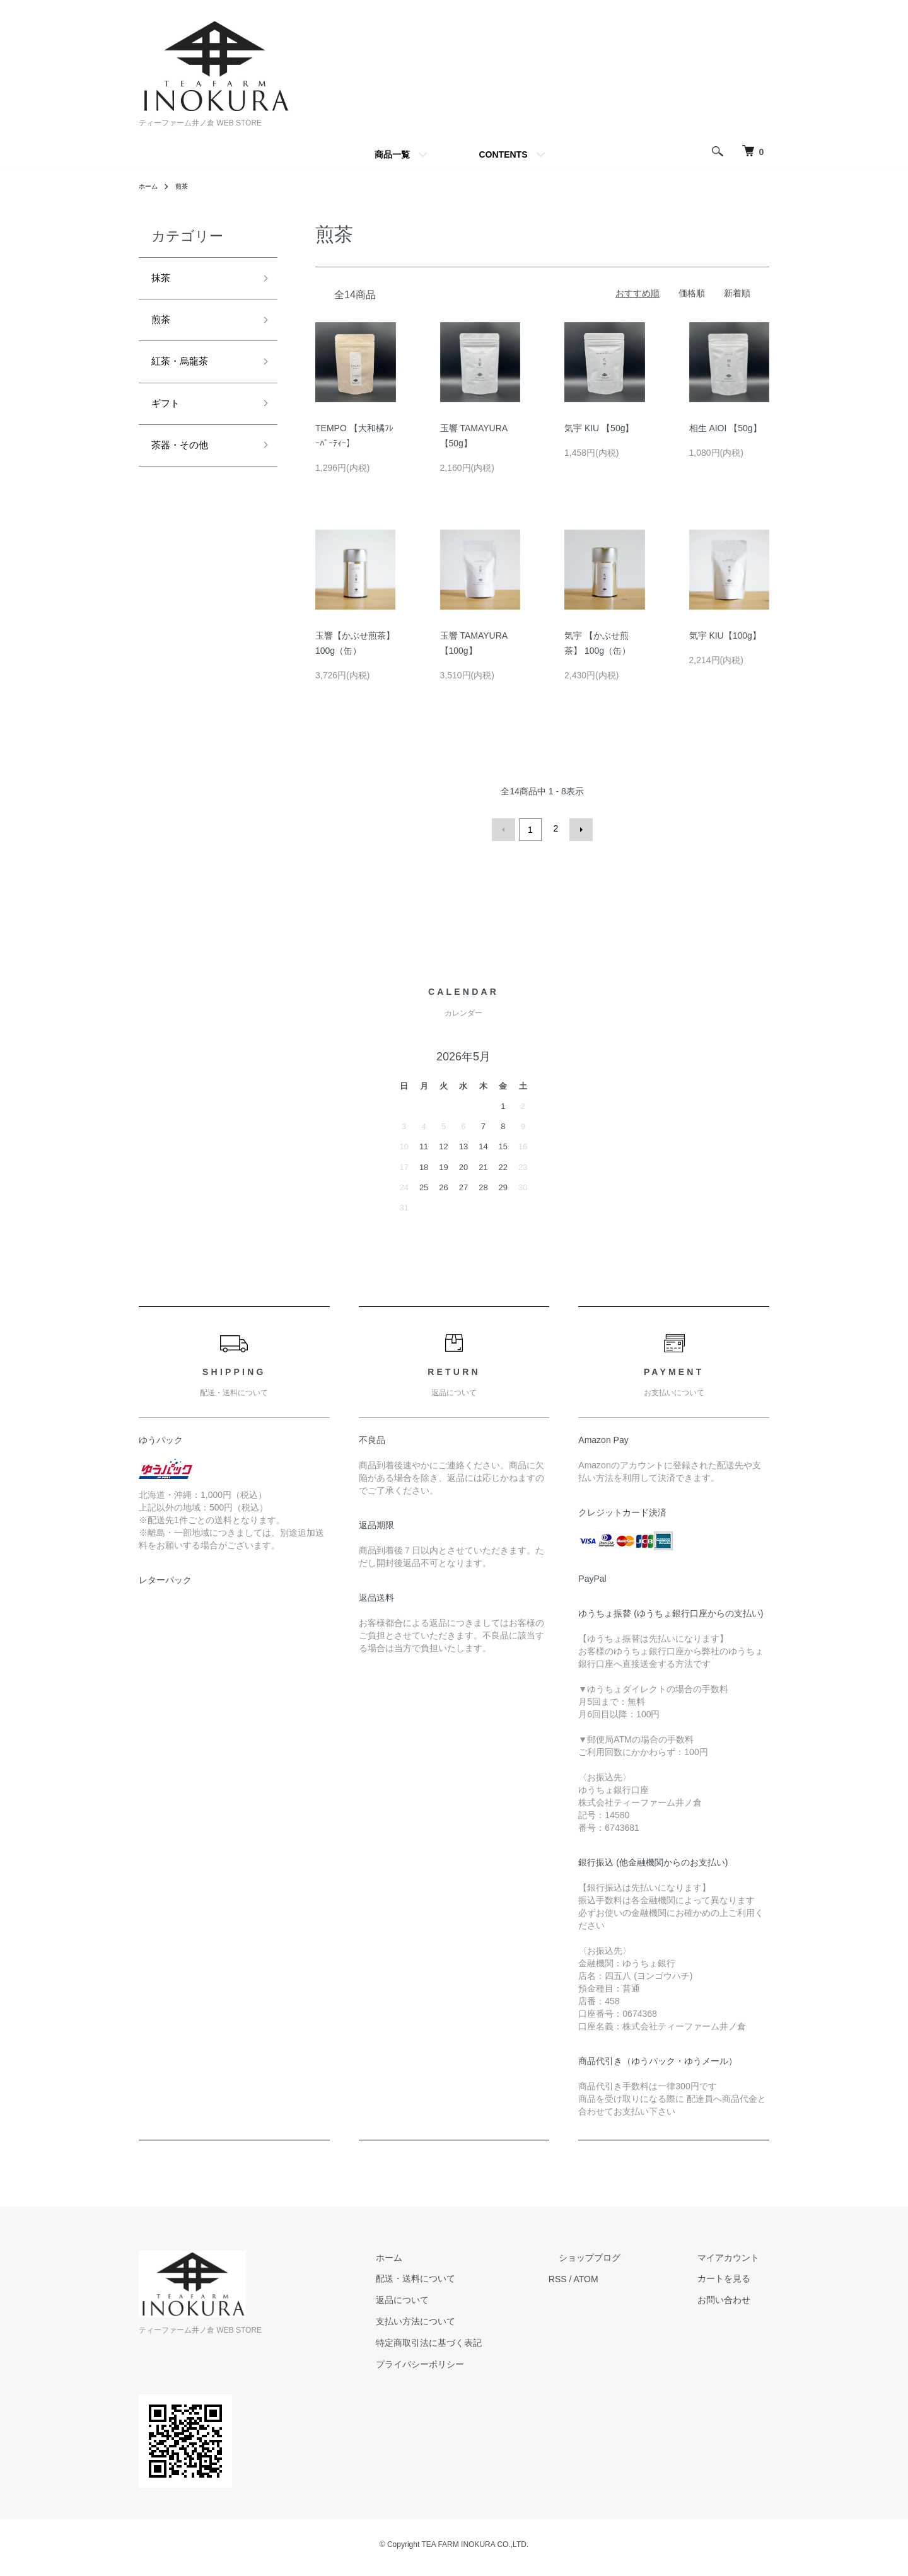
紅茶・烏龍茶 (185, 370)
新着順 (737, 293)
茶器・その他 (185, 461)
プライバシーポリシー (470, 2361)
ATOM (626, 2276)
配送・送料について (466, 2276)
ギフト (168, 415)
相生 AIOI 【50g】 (725, 428)
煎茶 (186, 186)
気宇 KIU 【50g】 (599, 428)
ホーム (150, 186)
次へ (578, 828)
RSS (598, 2276)
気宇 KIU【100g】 (725, 635)
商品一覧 (392, 154)
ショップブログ (620, 2254)
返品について (452, 2297)
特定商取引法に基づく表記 (479, 2340)
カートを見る (733, 2276)
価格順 (691, 293)
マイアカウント (738, 2254)
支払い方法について (466, 2319)
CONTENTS (503, 154)
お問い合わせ (733, 2297)
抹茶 (162, 280)
